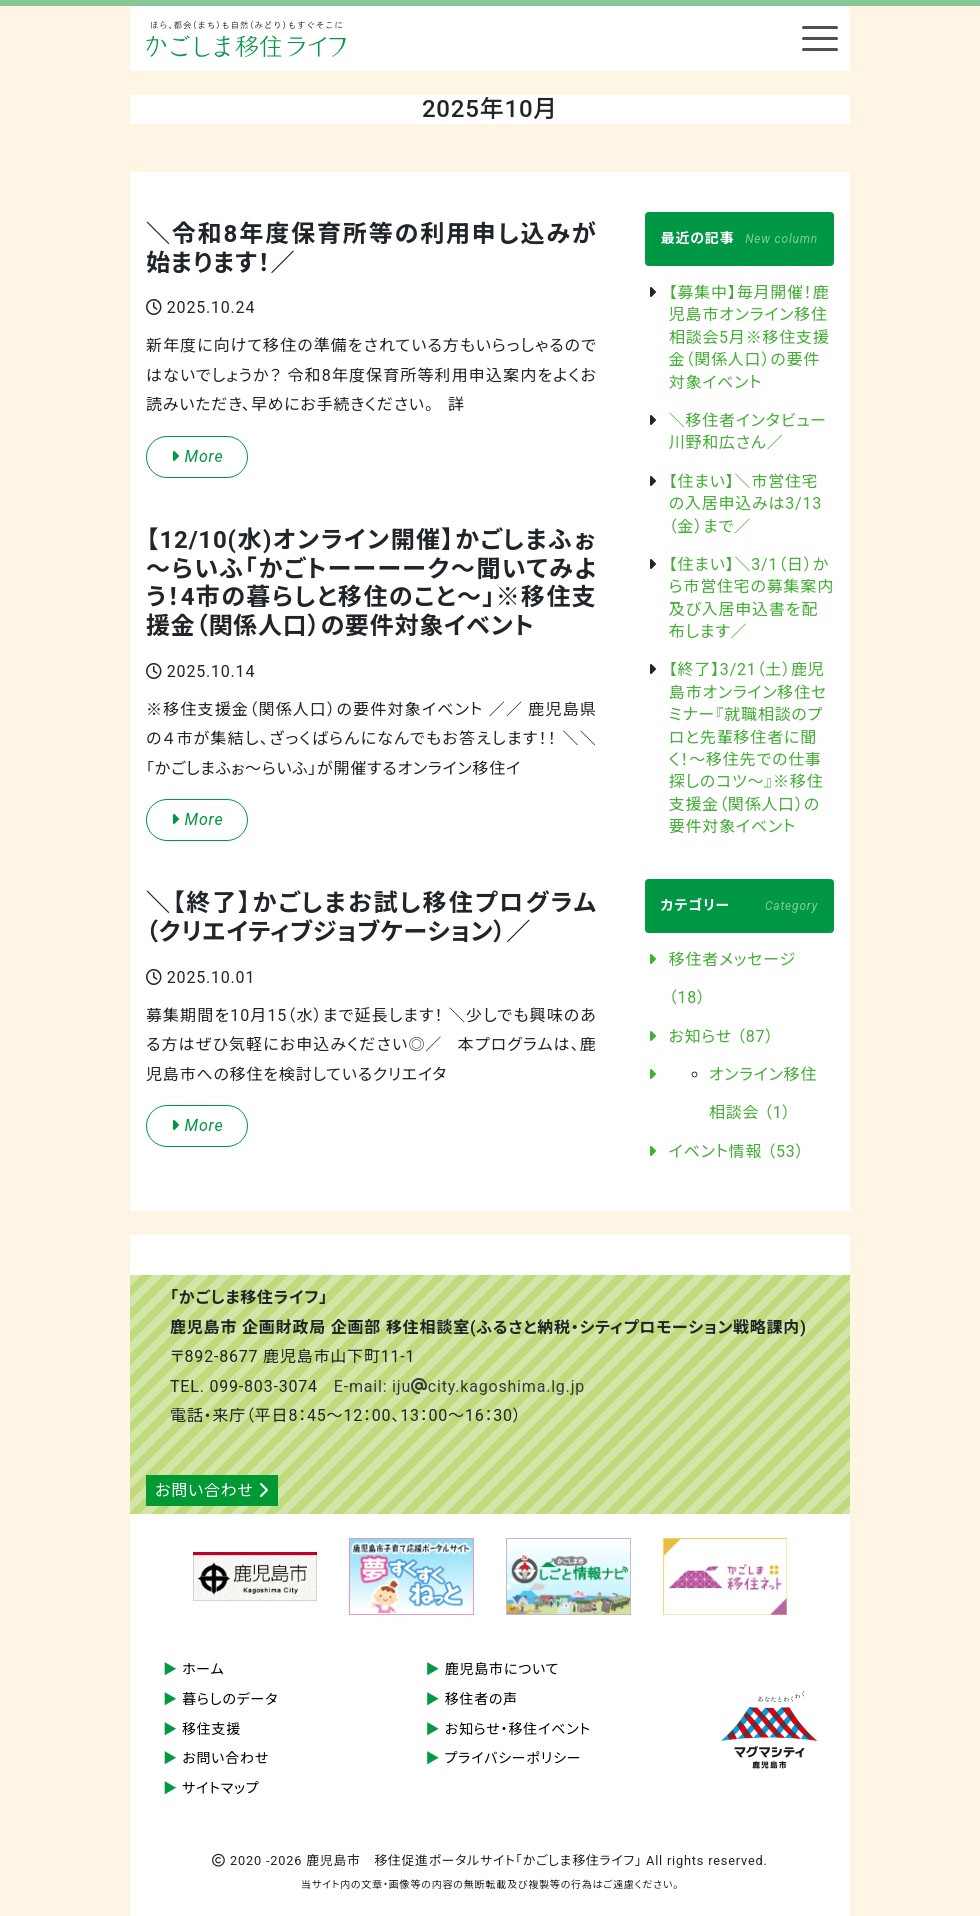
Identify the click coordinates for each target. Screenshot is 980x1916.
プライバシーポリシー (513, 1758)
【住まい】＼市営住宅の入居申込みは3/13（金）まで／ (745, 504)
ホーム (203, 1669)
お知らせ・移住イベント (518, 1729)
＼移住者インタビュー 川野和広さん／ (751, 431)
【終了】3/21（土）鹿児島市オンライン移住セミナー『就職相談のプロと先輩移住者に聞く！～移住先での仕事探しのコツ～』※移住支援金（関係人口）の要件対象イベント (748, 748)
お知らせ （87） (721, 1036)
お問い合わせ (212, 1490)
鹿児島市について (502, 1669)
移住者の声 (482, 1699)
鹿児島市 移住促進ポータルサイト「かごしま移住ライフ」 (246, 39)
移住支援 (211, 1729)
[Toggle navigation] (820, 38)
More (197, 456)
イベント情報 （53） (737, 1151)
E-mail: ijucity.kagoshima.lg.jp (459, 1386)
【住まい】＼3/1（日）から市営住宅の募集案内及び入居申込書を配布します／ (751, 598)
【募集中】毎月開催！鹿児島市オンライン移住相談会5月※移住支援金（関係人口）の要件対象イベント (749, 337)
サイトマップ (221, 1788)
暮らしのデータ (230, 1699)
